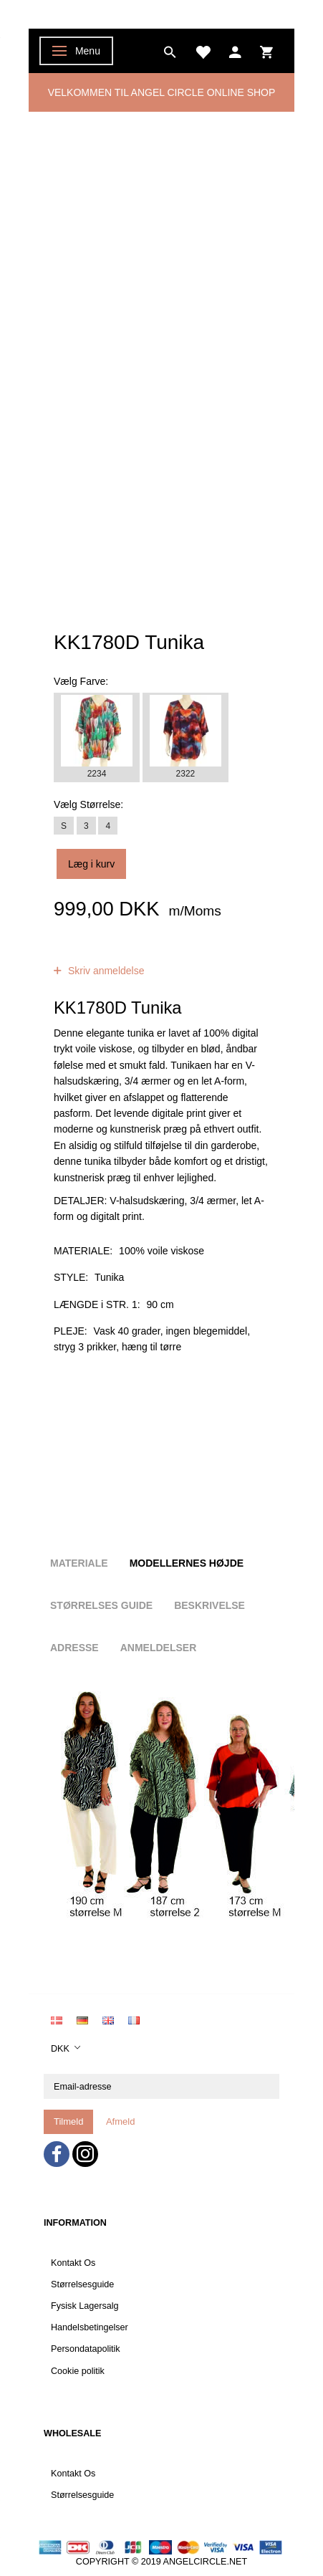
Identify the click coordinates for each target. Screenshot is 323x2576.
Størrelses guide (101, 1605)
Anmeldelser (158, 1647)
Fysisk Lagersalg (85, 2306)
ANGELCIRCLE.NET (205, 2562)
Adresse (74, 1647)
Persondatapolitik (85, 2349)
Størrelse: (88, 804)
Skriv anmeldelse (105, 970)
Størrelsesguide (82, 2284)
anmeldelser (163, 955)
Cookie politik (78, 2371)
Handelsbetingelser (89, 2327)
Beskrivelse (209, 1605)
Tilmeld (68, 2121)
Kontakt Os (73, 2263)
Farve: (81, 681)
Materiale (79, 1563)
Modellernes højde (187, 1563)
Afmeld (120, 2121)
